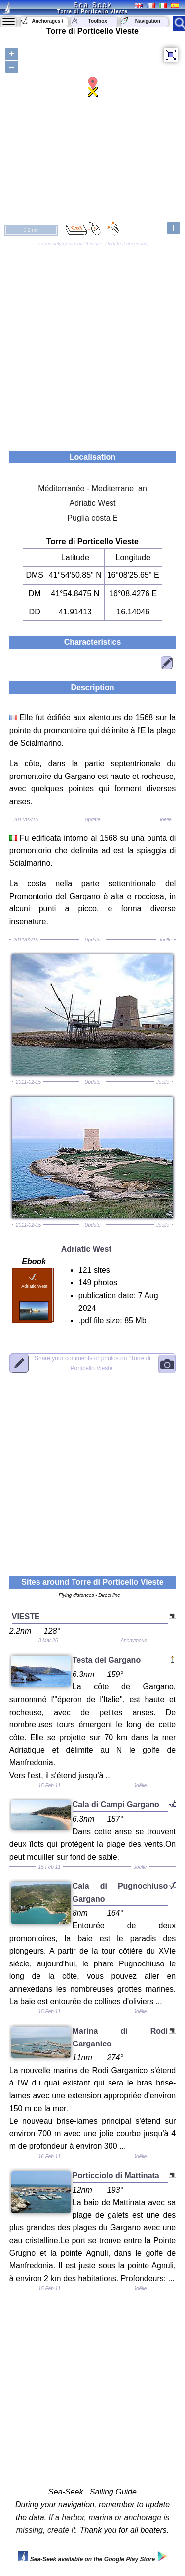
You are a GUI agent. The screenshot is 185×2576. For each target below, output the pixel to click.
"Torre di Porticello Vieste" (92, 1363)
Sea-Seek (92, 5)
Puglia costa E (92, 518)
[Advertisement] (92, 343)
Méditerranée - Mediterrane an (92, 488)
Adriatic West (93, 503)
